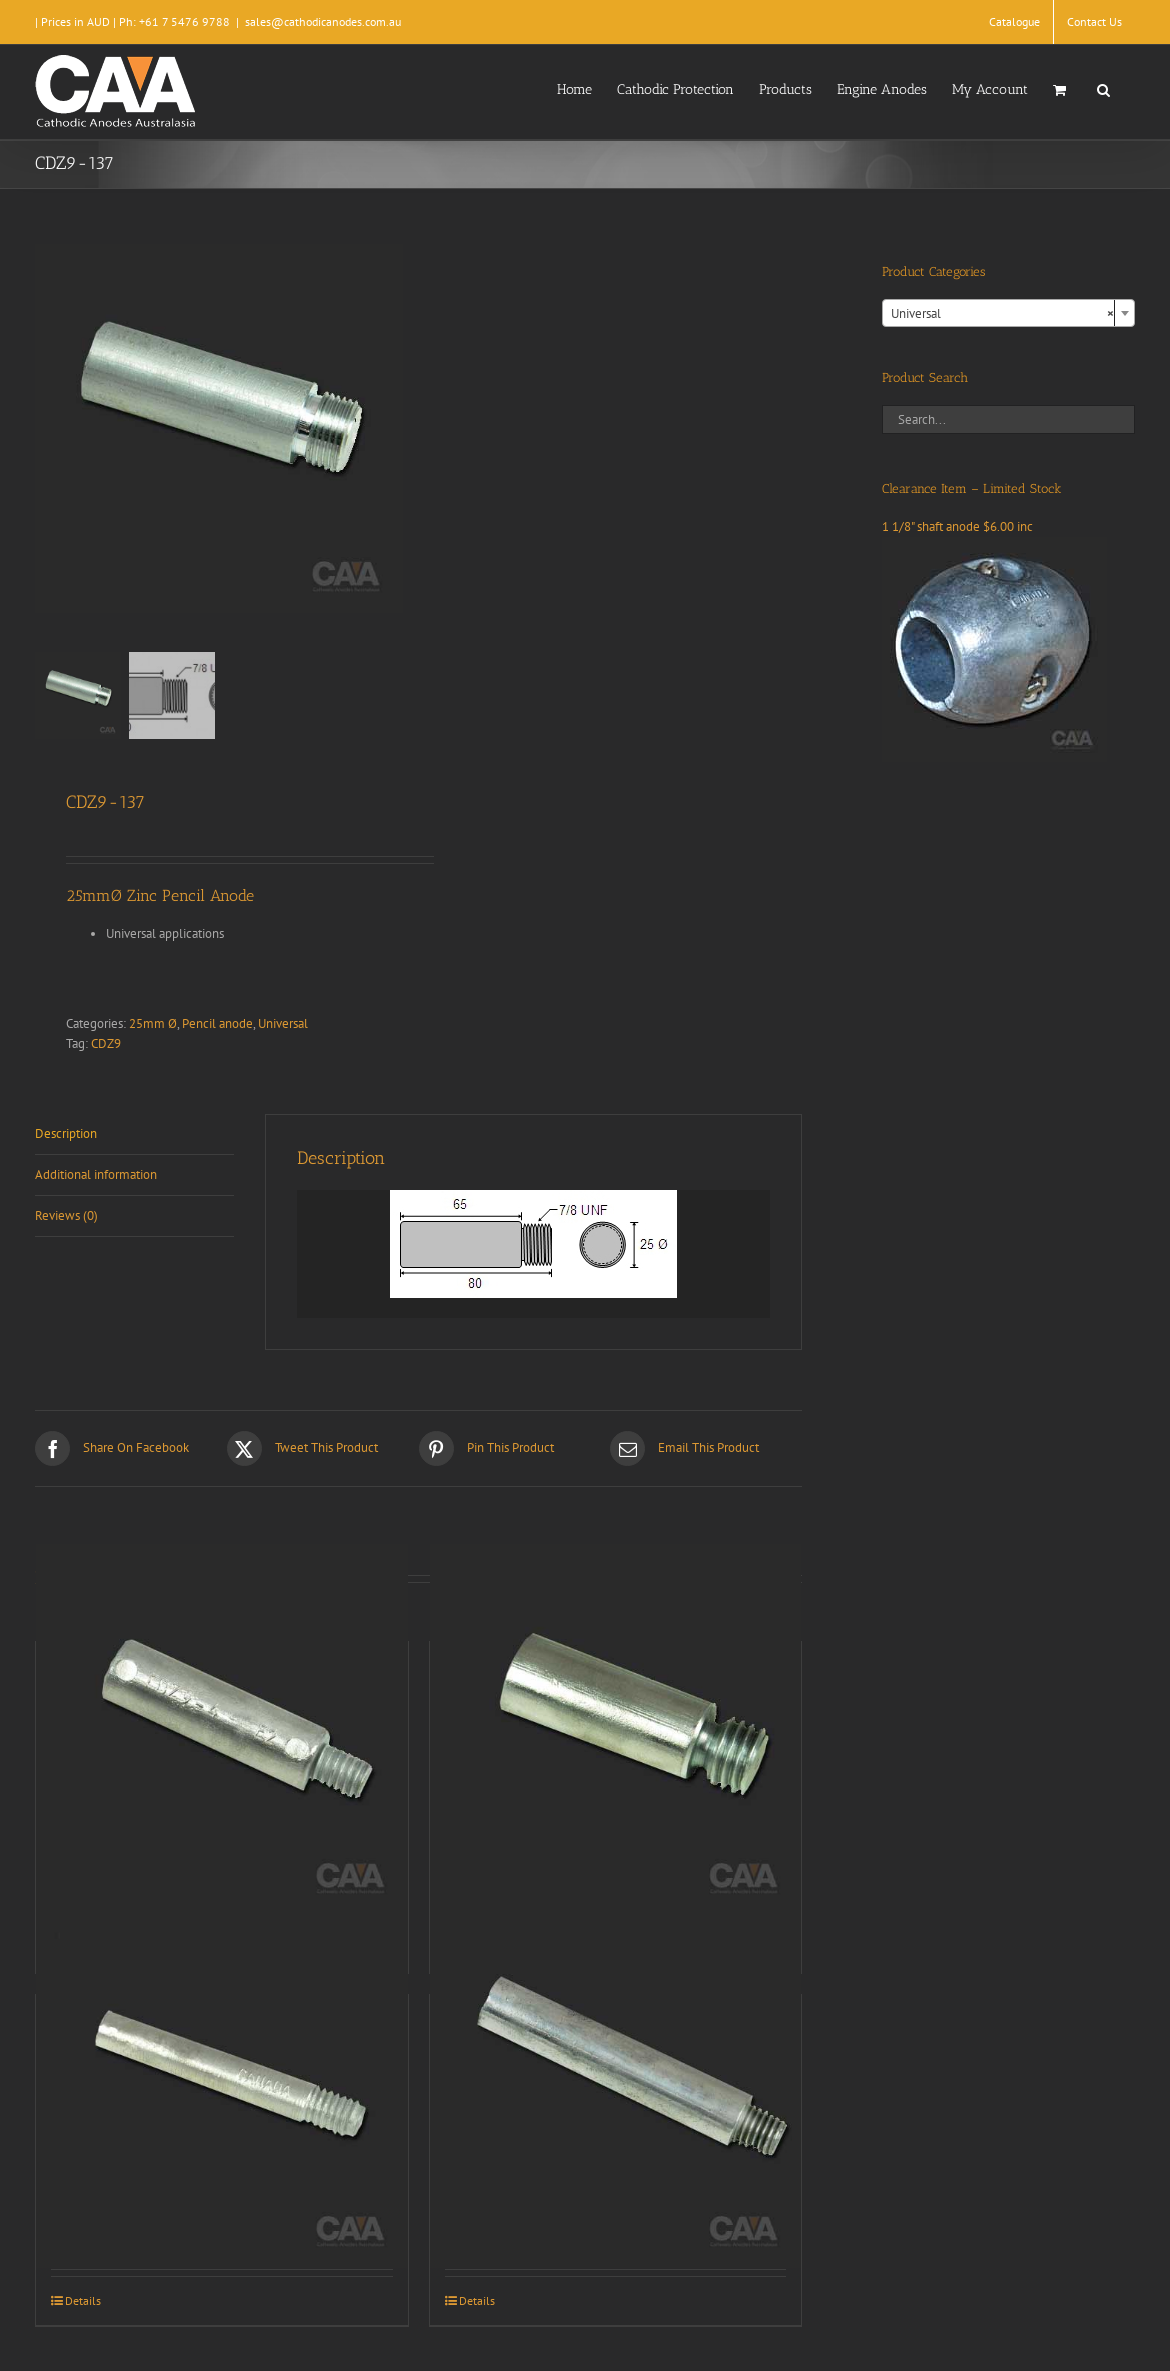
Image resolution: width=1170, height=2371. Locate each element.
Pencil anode (217, 1023)
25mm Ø (153, 1023)
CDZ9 (106, 1043)
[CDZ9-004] (222, 1729)
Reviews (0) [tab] (66, 1215)
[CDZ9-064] (616, 2082)
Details (83, 2300)
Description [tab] (66, 1133)
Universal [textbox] (1002, 314)
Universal (283, 1023)
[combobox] (1008, 313)
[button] (1103, 88)
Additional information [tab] (96, 1174)
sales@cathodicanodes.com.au (323, 21)
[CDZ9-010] (222, 2082)
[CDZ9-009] (616, 1729)
